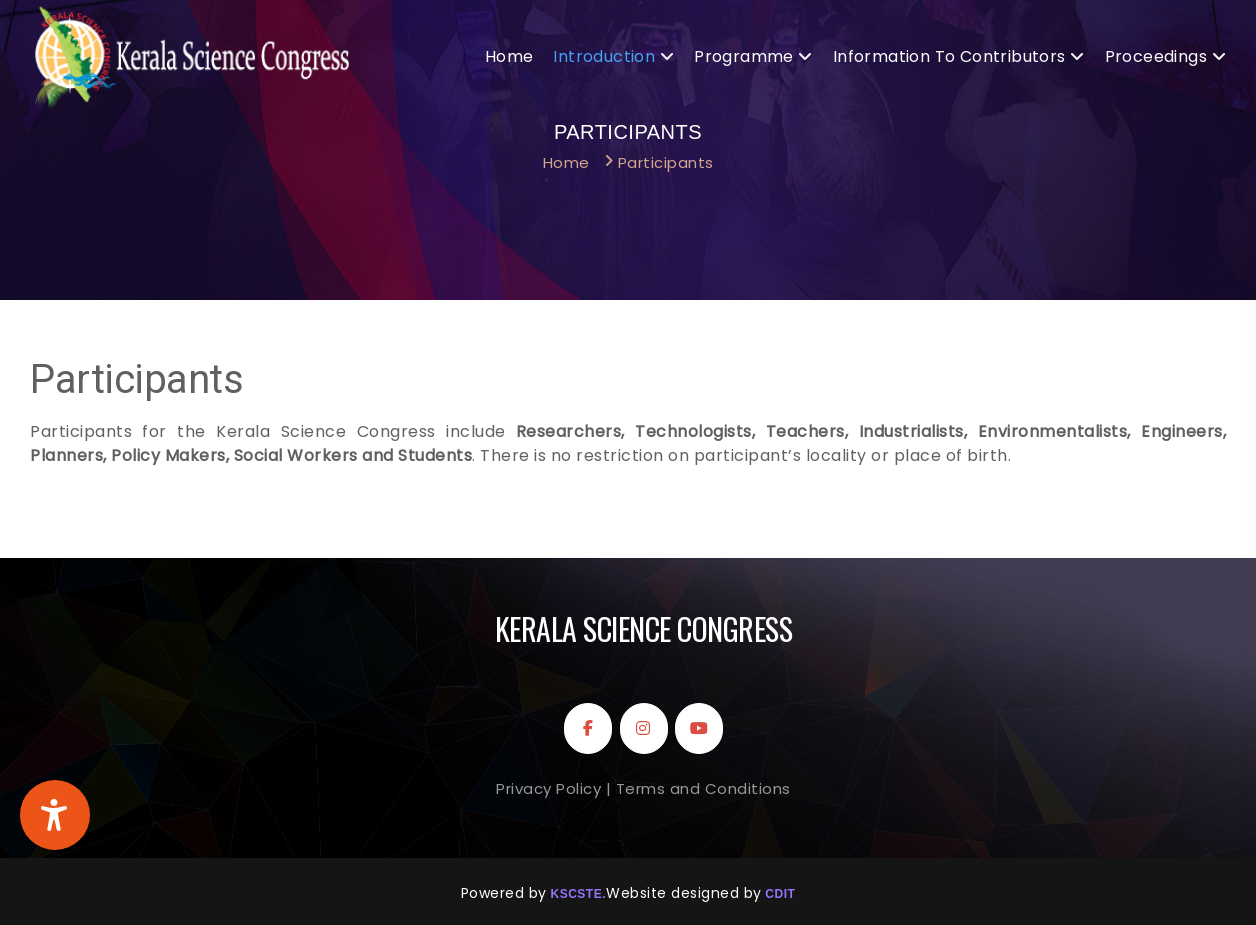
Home (509, 56)
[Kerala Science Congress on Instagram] (644, 728)
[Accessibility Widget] (55, 815)
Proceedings (1156, 56)
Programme (744, 56)
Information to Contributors (949, 56)
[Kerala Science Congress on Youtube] (699, 728)
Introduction (604, 56)
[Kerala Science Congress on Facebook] (588, 728)
